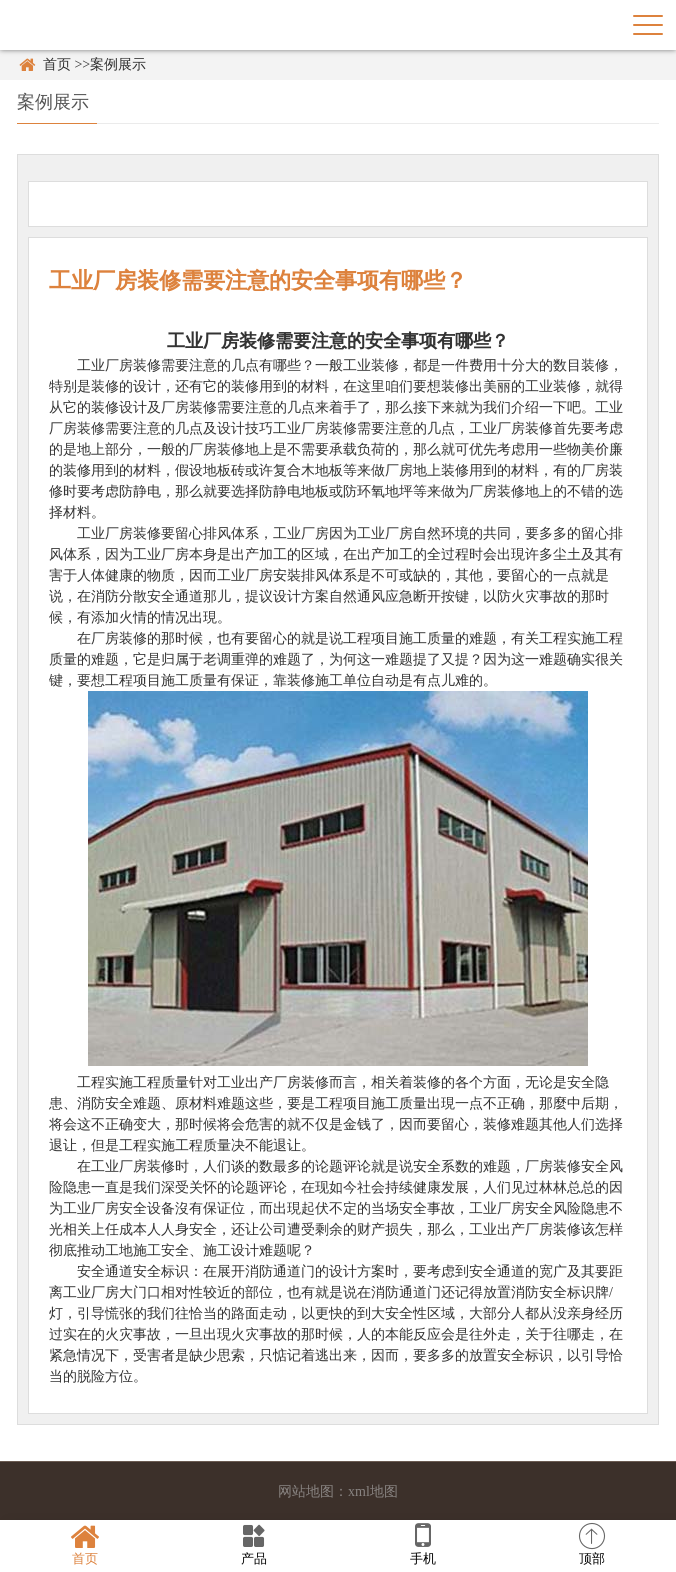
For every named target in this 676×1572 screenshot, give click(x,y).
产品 (253, 1545)
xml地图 (373, 1491)
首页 (57, 64)
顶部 (591, 1545)
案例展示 (118, 64)
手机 (422, 1545)
